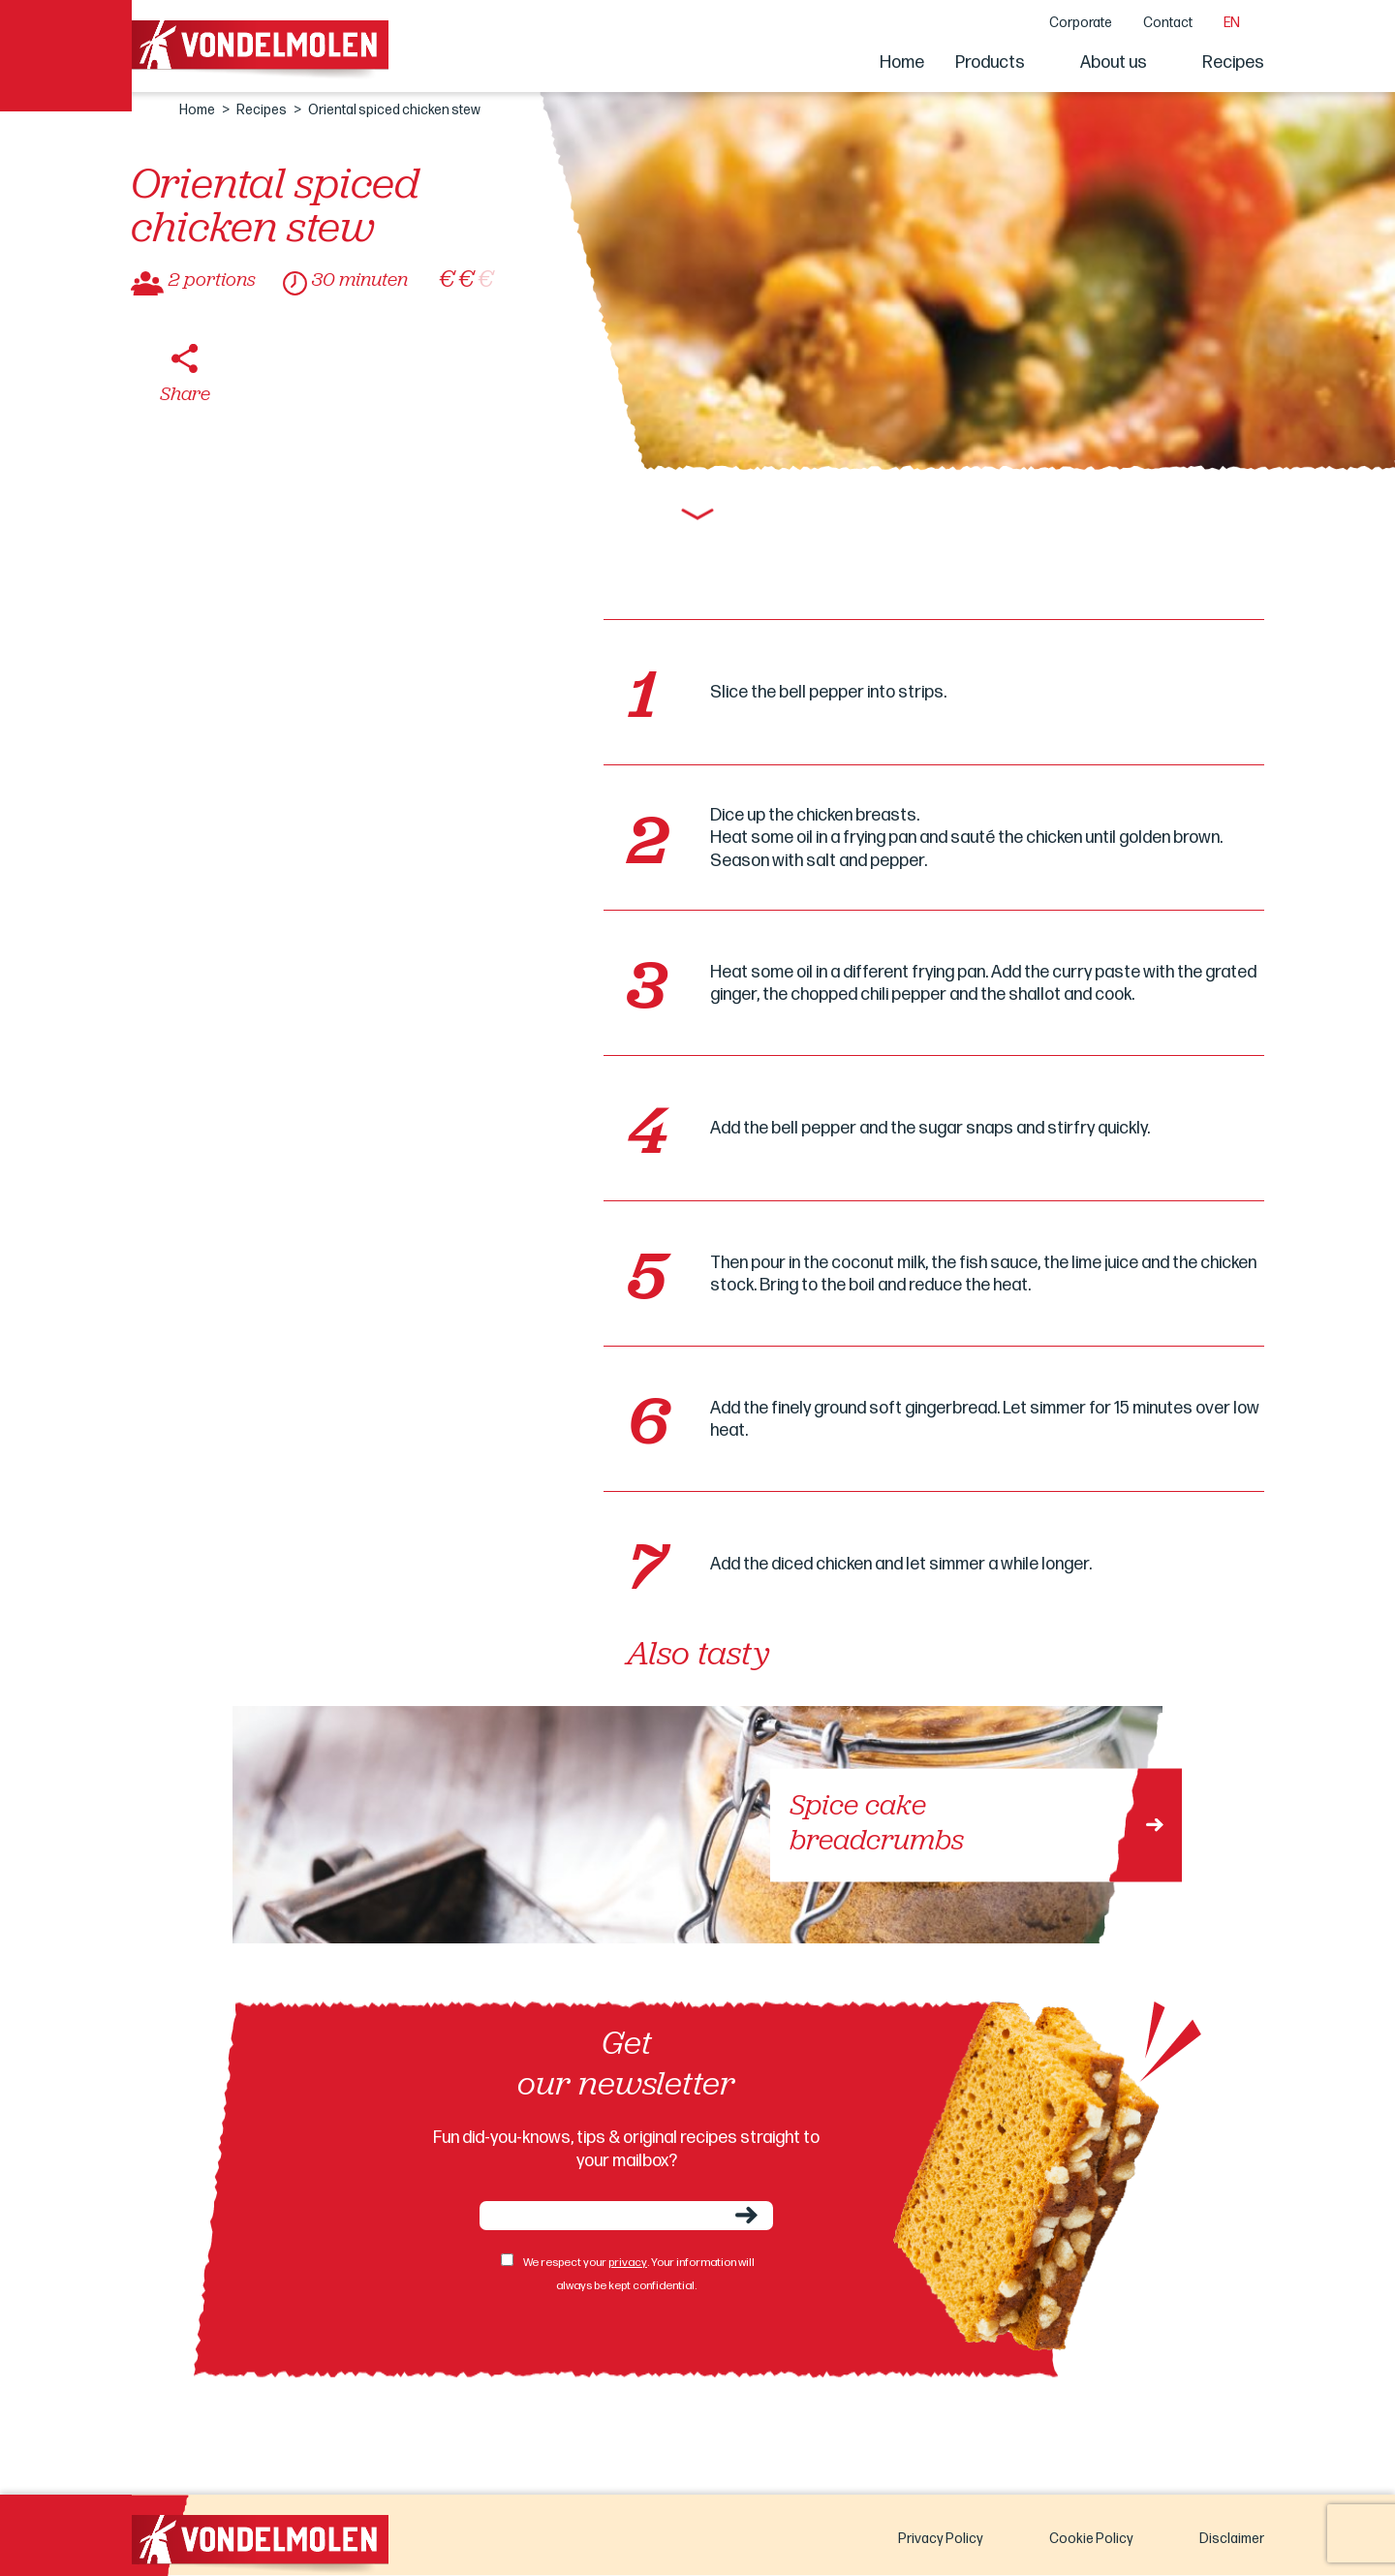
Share (185, 395)
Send (746, 2215)
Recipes (1233, 62)
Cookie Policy (1091, 2538)
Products (990, 62)
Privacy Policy (940, 2538)
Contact (1168, 23)
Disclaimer (1231, 2538)
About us (1113, 62)
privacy (627, 2262)
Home (902, 62)
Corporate (1080, 23)
